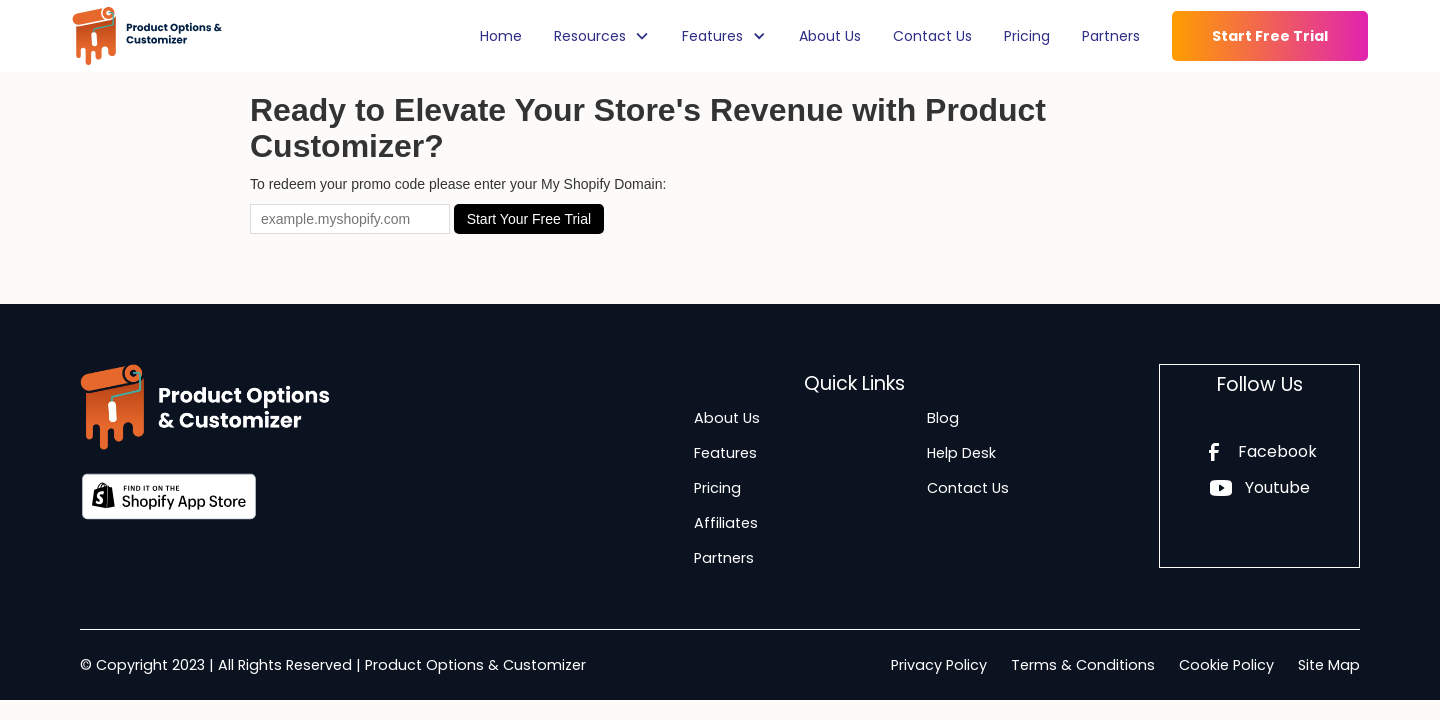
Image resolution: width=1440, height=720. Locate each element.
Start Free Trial (1270, 36)
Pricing (1027, 36)
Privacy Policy (939, 665)
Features (725, 453)
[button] (602, 36)
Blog (943, 418)
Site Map (1329, 665)
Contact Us (932, 36)
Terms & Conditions (1083, 665)
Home (501, 36)
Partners (1111, 36)
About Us (830, 36)
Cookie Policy (1226, 665)
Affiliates (726, 523)
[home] (147, 36)
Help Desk (961, 453)
